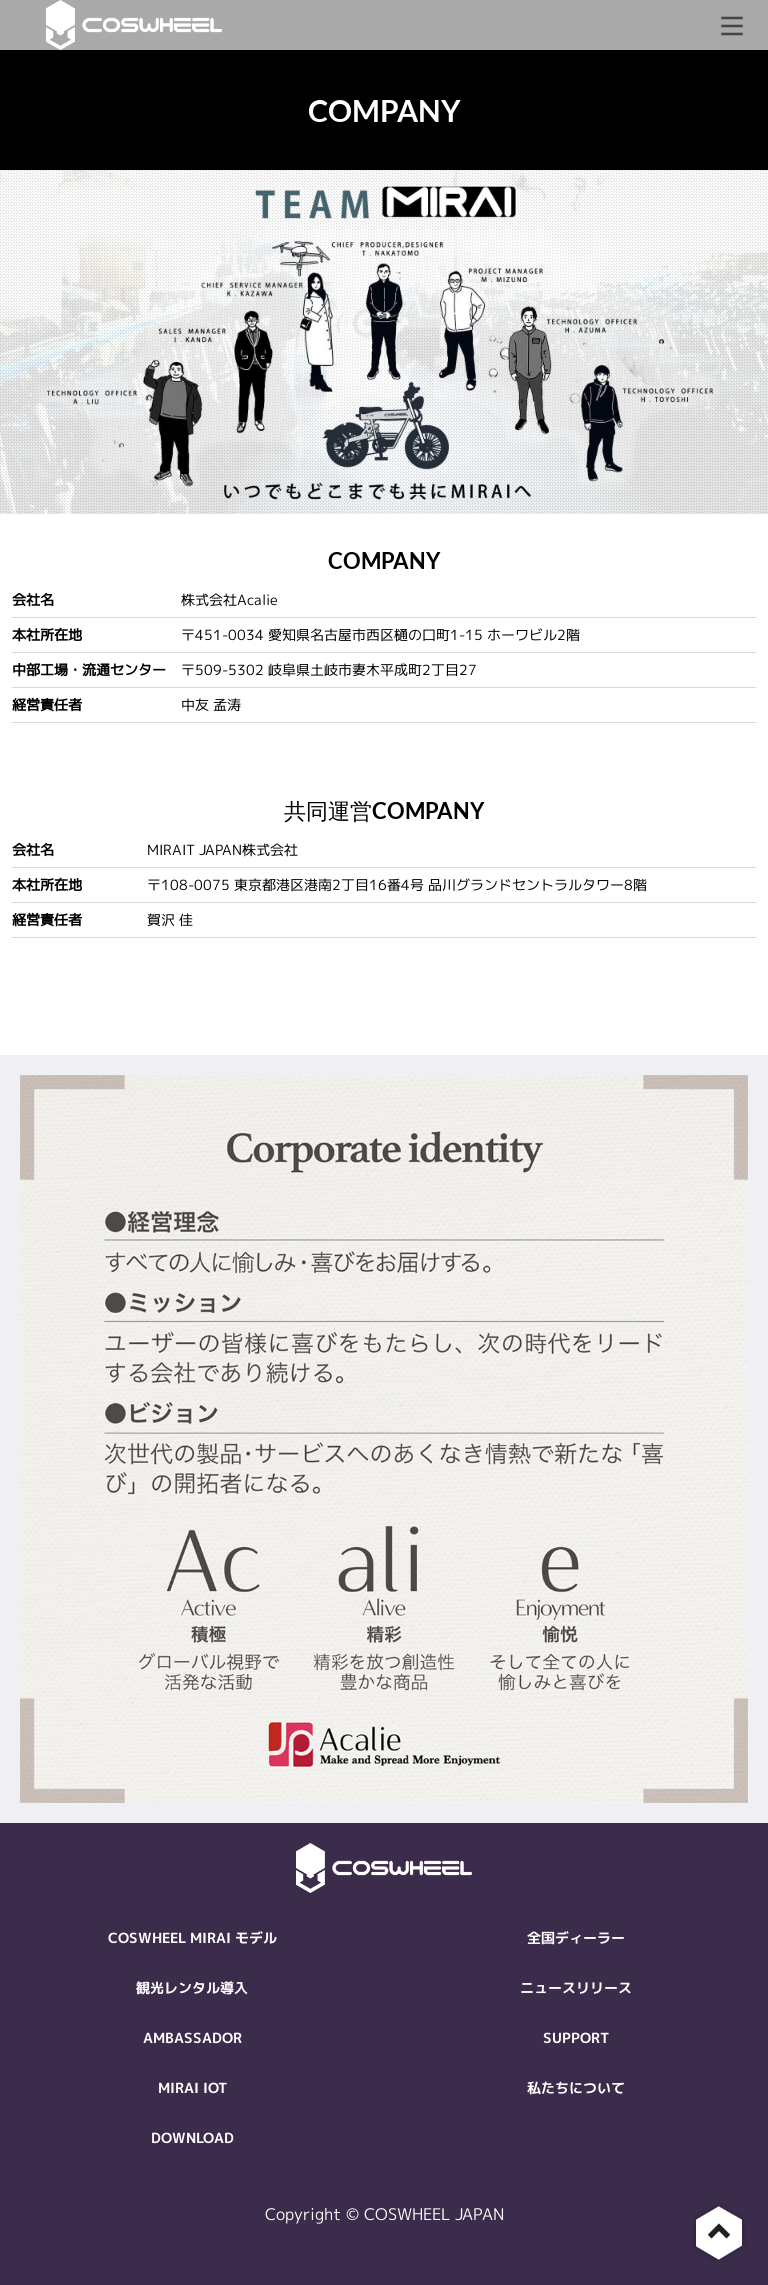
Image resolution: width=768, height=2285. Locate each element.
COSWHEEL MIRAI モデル (192, 1937)
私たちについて (576, 2087)
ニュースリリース (576, 1987)
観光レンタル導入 (192, 1987)
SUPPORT (576, 2037)
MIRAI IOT (192, 2087)
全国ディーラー (576, 1937)
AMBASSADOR (192, 2037)
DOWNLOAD (192, 2137)
